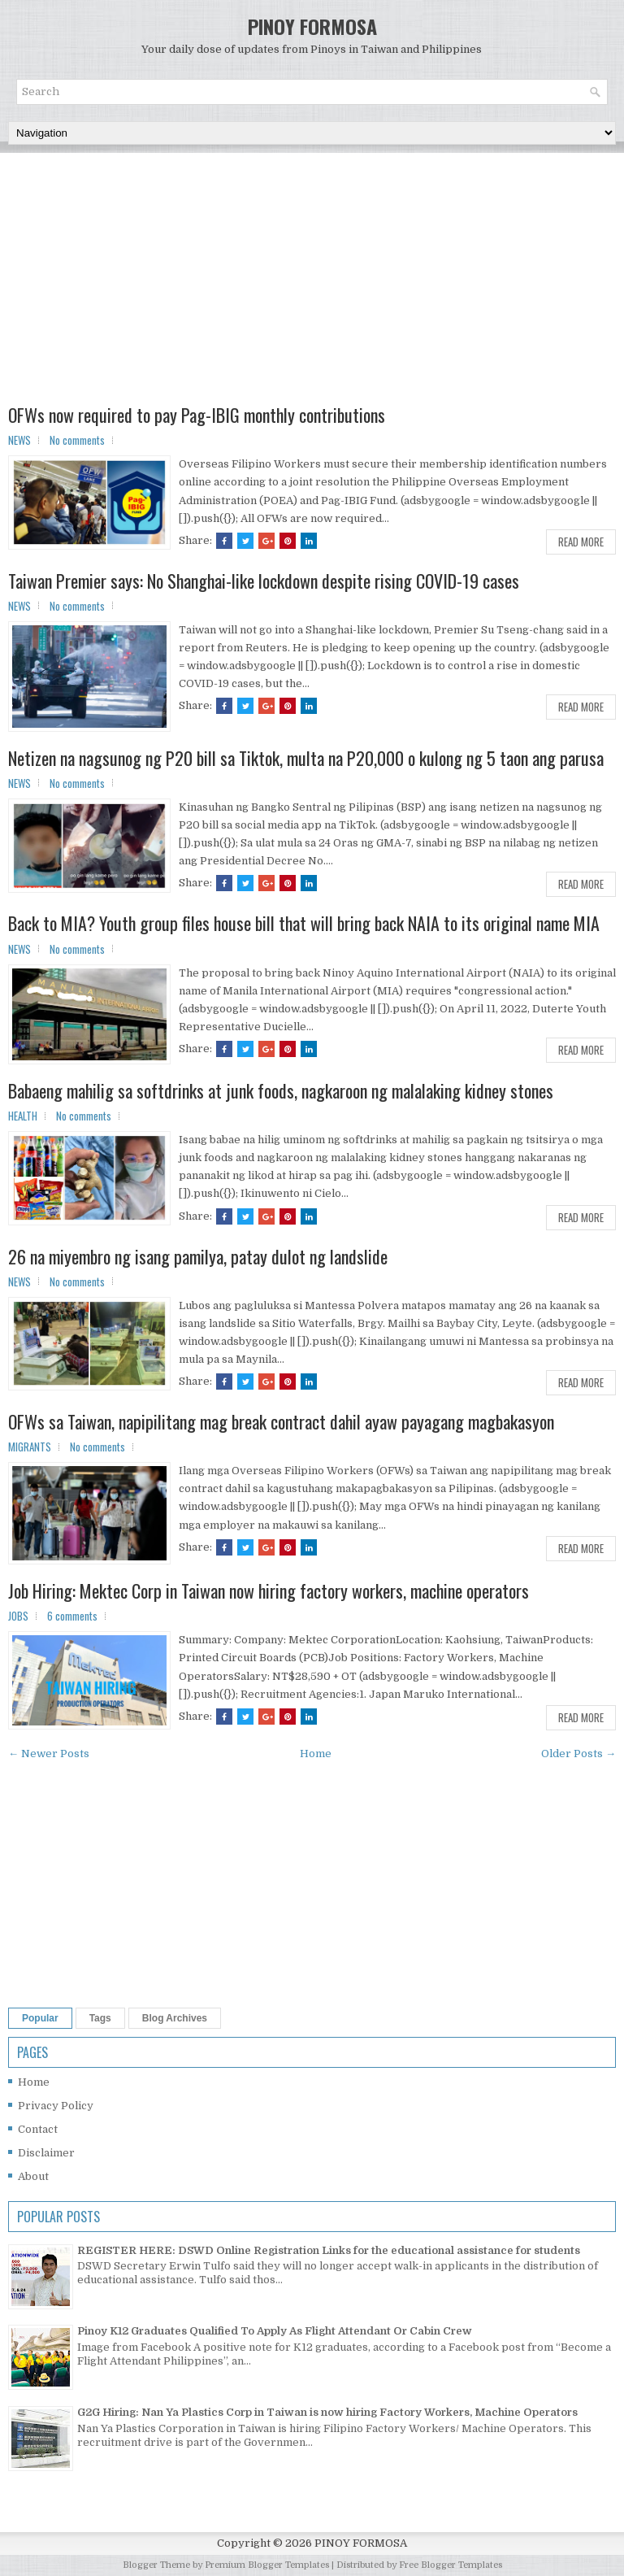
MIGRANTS (29, 1446)
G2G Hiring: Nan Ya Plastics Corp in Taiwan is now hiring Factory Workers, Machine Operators (327, 2412)
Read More (581, 541)
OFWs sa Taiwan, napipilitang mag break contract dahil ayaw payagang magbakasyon (281, 1421)
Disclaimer (46, 2153)
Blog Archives (174, 2018)
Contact (38, 2129)
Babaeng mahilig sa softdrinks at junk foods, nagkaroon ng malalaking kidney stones (280, 1090)
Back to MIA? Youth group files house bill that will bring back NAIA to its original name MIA (304, 923)
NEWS (19, 440)
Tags (100, 2018)
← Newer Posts (48, 1753)
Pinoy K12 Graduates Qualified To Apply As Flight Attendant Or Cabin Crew (274, 2331)
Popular (40, 2018)
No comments (77, 440)
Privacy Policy (55, 2106)
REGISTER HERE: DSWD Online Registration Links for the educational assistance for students (328, 2250)
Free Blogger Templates (450, 2565)
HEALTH (22, 1115)
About (33, 2176)
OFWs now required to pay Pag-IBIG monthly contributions (196, 414)
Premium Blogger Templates (267, 2565)
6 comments (72, 1616)
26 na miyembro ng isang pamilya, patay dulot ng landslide (198, 1256)
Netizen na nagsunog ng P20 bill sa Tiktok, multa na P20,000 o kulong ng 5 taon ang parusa (306, 758)
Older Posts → (578, 1753)
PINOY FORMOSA (312, 26)
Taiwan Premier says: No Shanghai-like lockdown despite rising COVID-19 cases (263, 580)
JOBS (18, 1616)
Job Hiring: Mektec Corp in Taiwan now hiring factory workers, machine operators (268, 1590)
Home (316, 1753)
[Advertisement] (312, 291)
